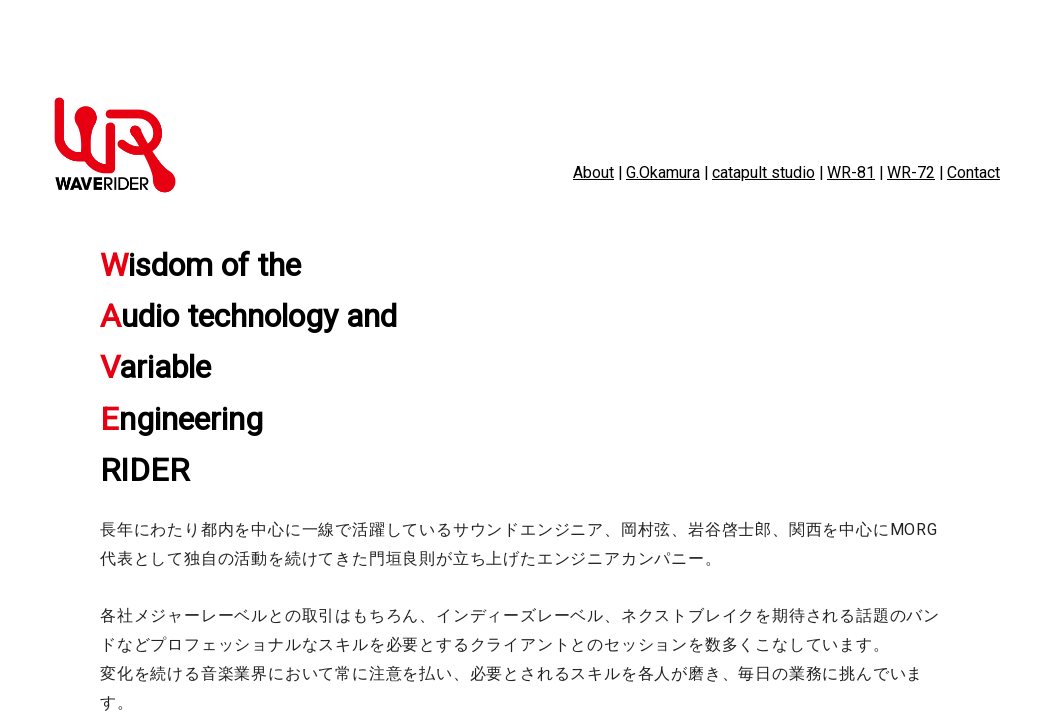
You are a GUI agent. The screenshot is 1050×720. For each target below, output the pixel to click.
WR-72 (911, 172)
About (593, 172)
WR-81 (851, 172)
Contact (973, 172)
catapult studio (763, 172)
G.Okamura (663, 172)
